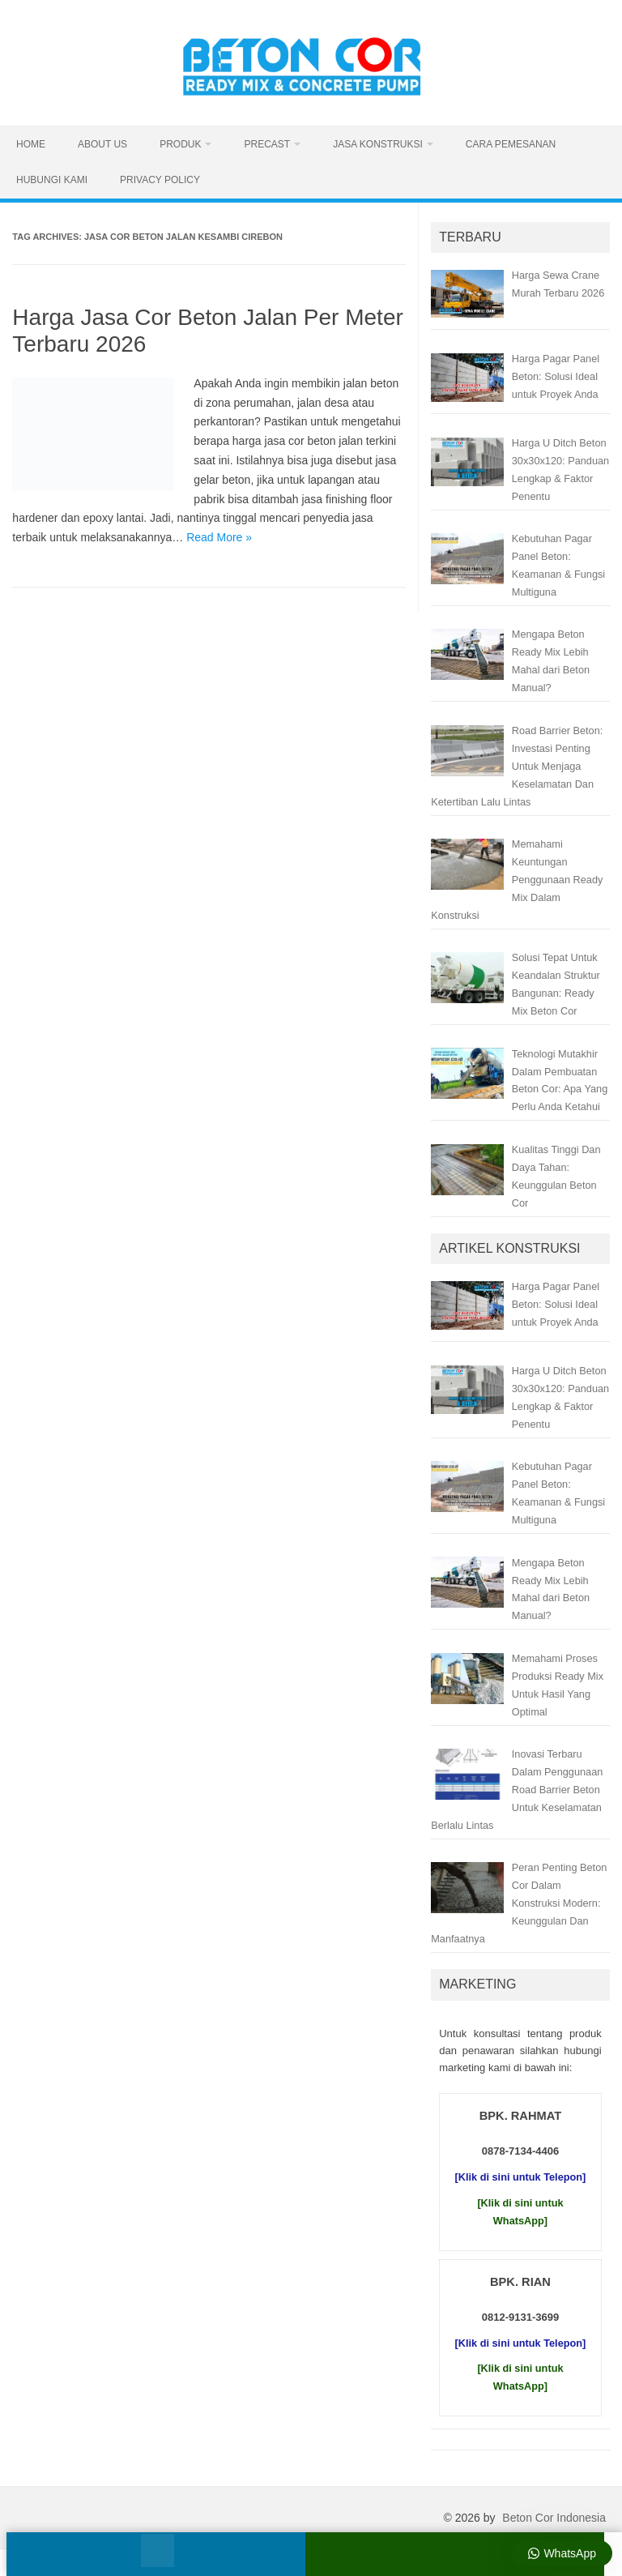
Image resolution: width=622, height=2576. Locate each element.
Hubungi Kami (51, 180)
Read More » (219, 537)
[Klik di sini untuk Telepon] (520, 2177)
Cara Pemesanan (511, 144)
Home (30, 144)
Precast (267, 144)
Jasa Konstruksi (378, 144)
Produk (180, 144)
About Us (102, 144)
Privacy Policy (160, 180)
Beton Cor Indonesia (554, 2517)
